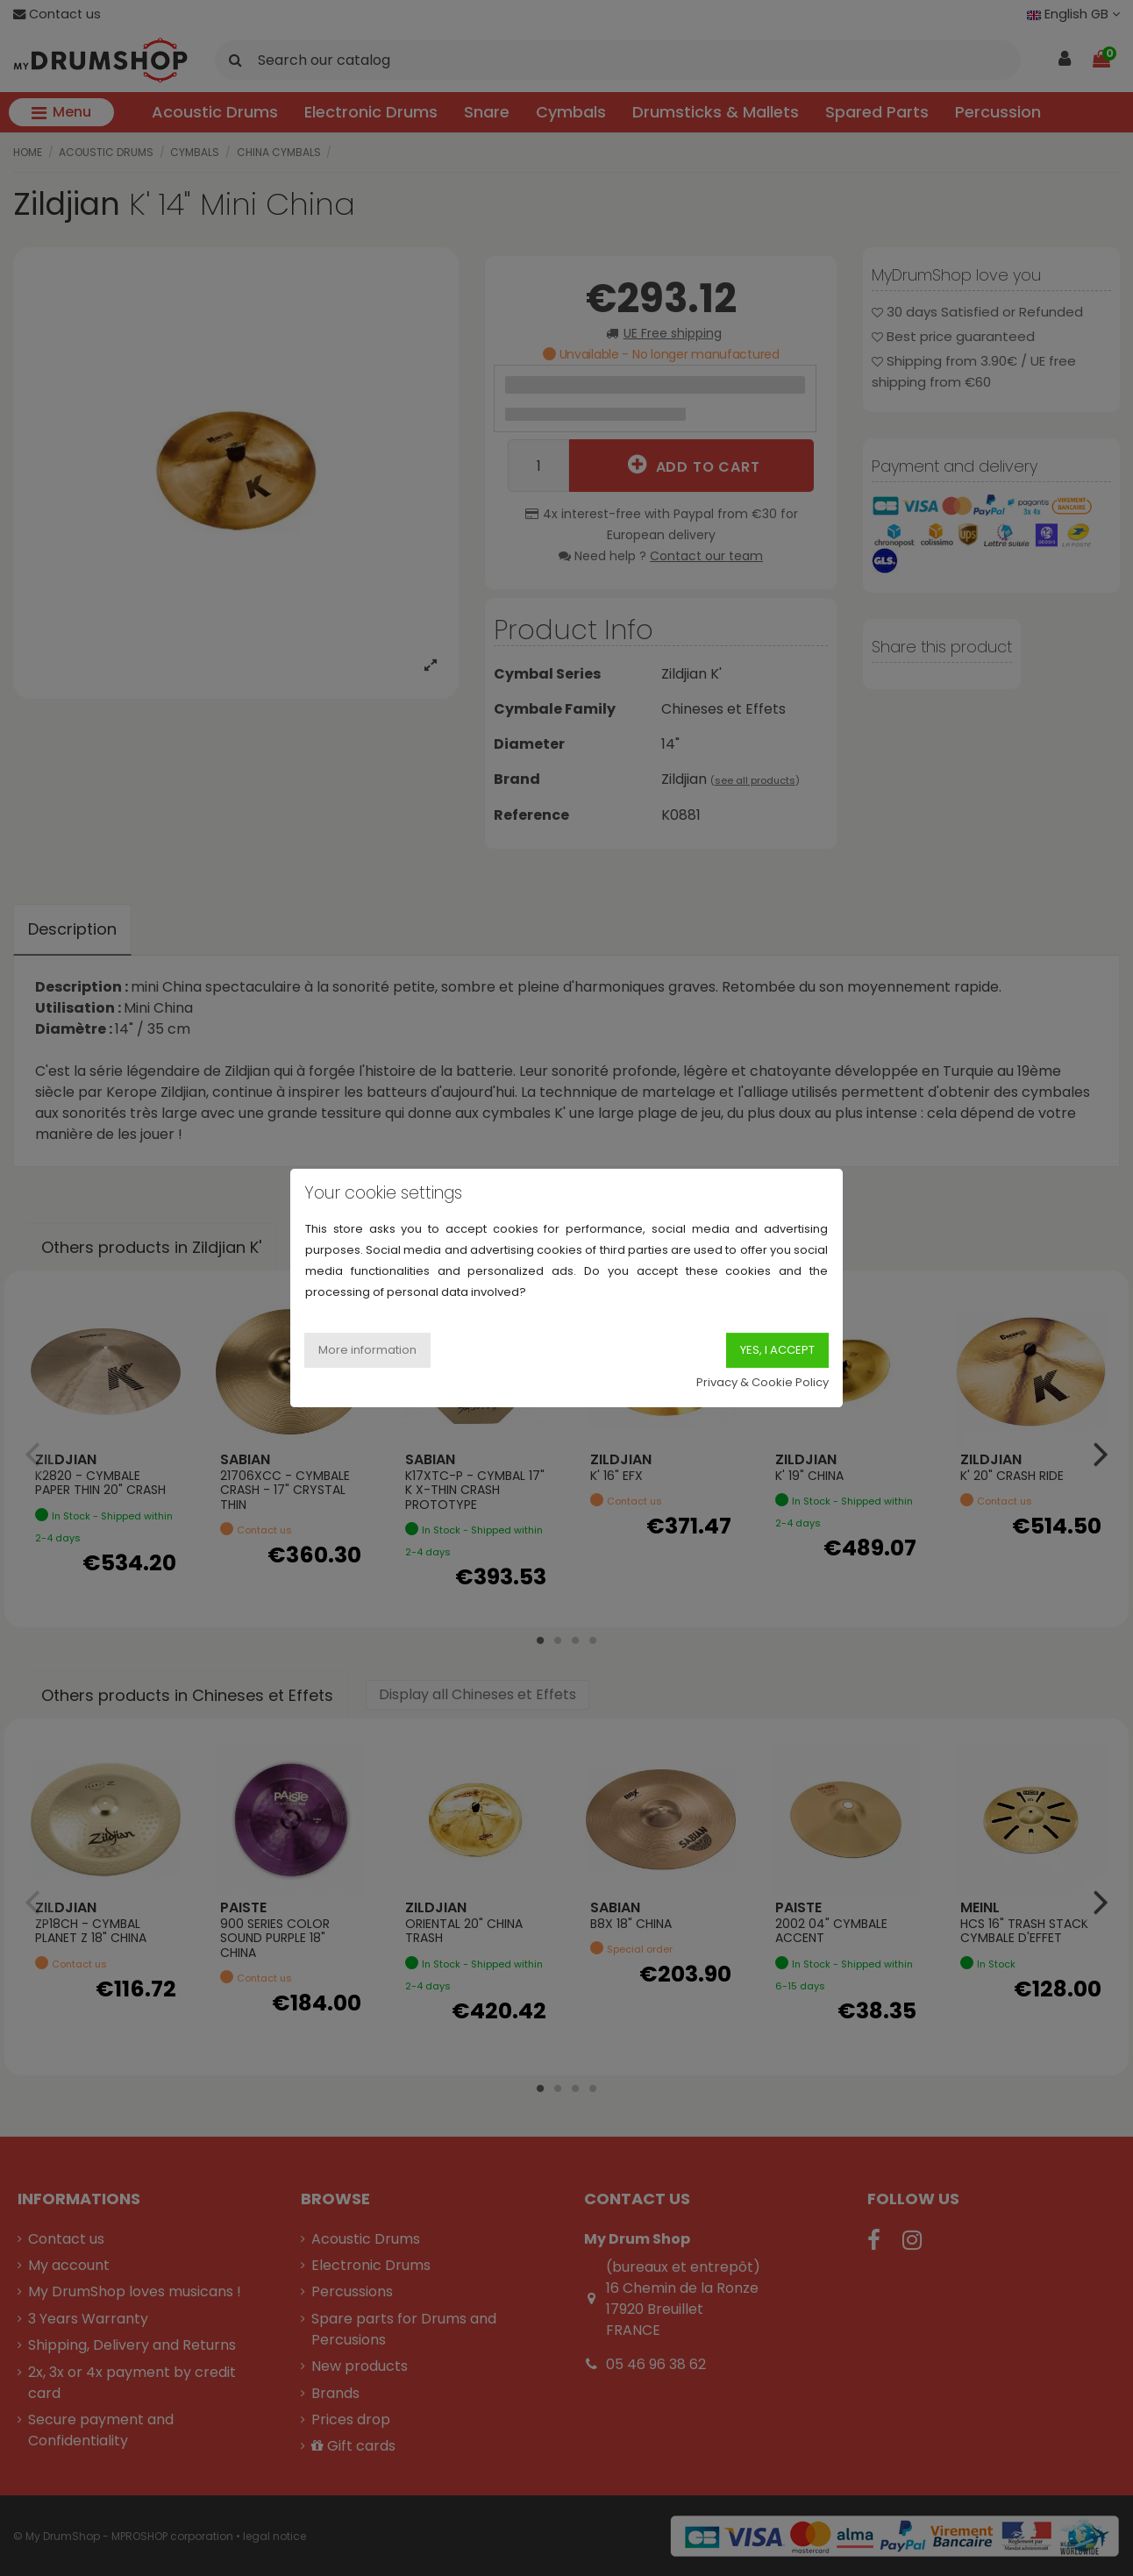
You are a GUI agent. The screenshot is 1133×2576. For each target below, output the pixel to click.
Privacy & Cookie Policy (762, 1382)
